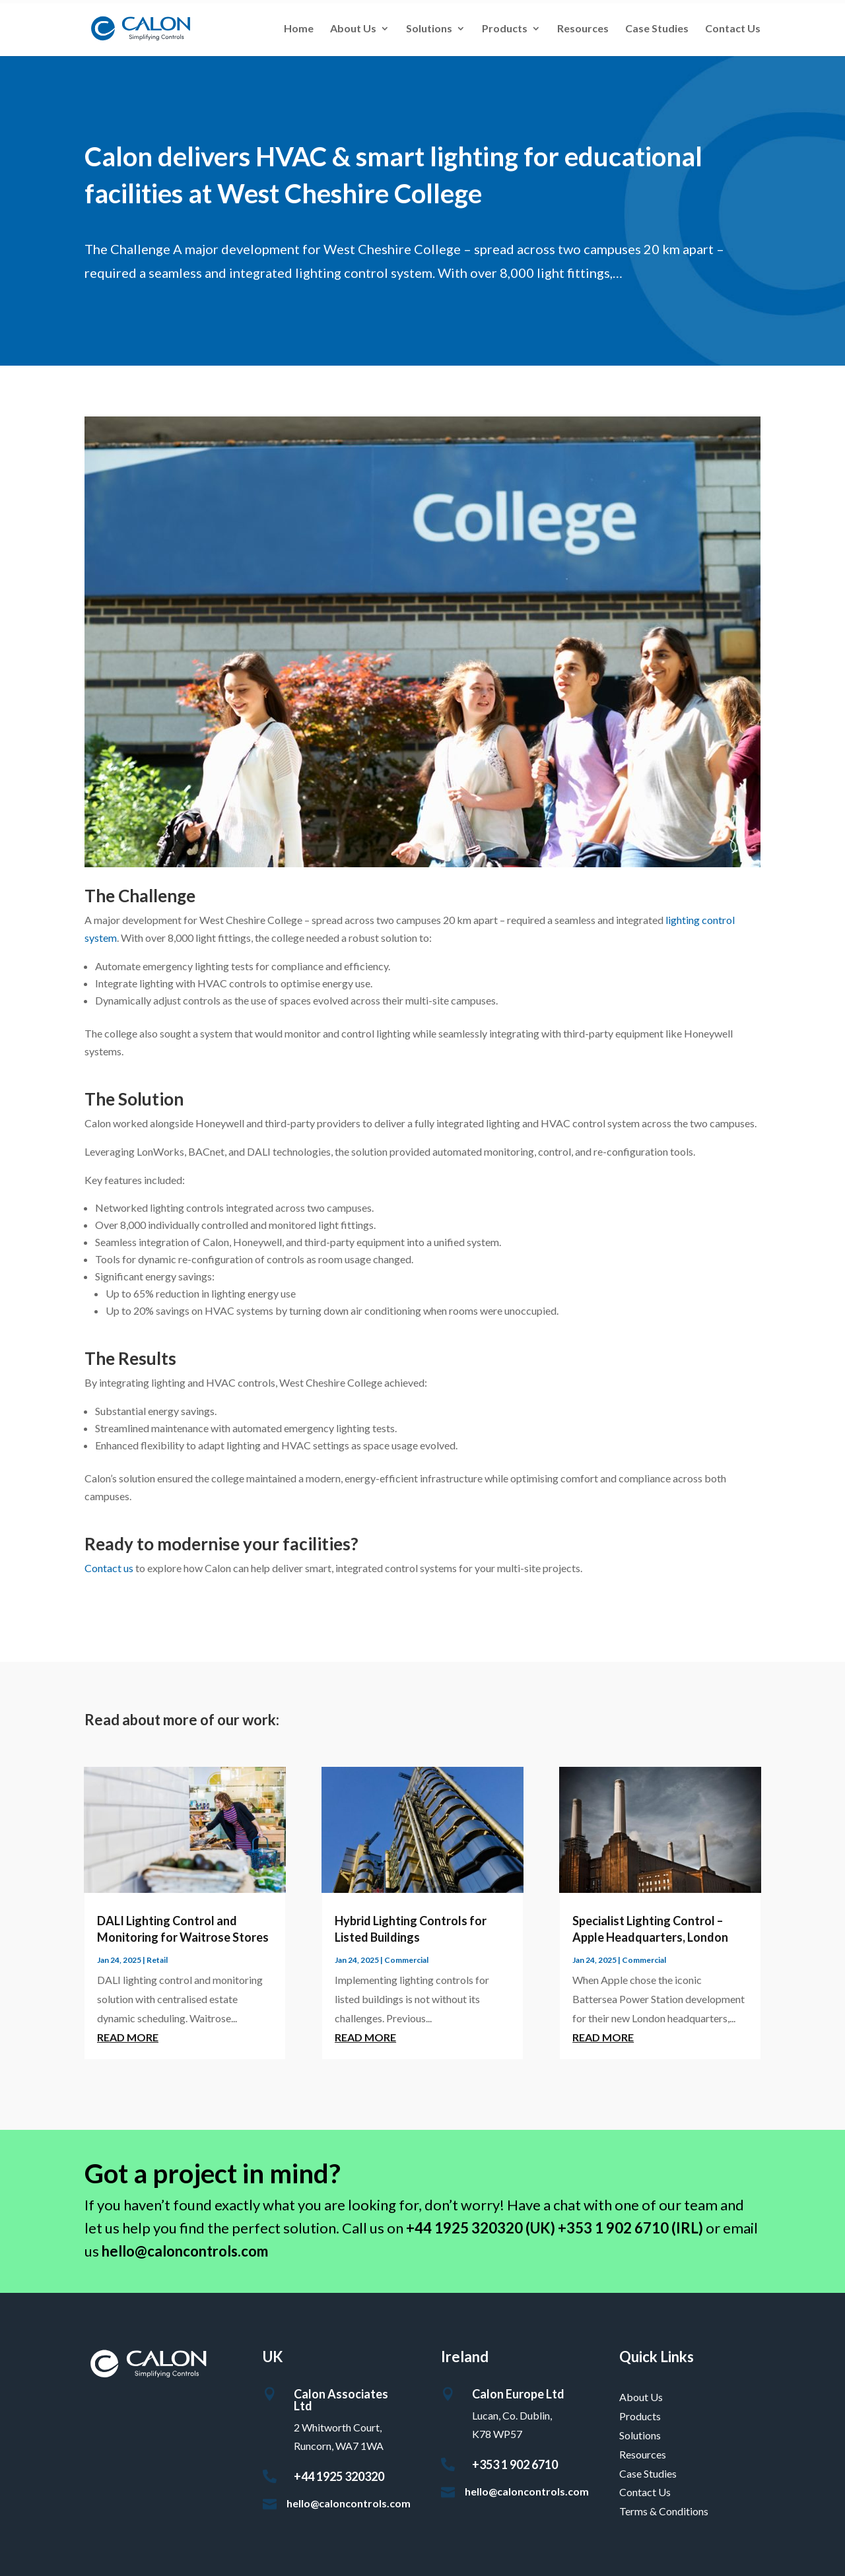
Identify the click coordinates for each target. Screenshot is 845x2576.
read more (127, 2037)
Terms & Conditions (663, 2511)
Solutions (429, 29)
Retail (157, 1960)
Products (504, 29)
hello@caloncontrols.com (349, 2503)
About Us (353, 29)
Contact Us (732, 29)
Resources (583, 29)
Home (299, 29)
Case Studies (657, 29)
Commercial (406, 1960)
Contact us (108, 1568)
